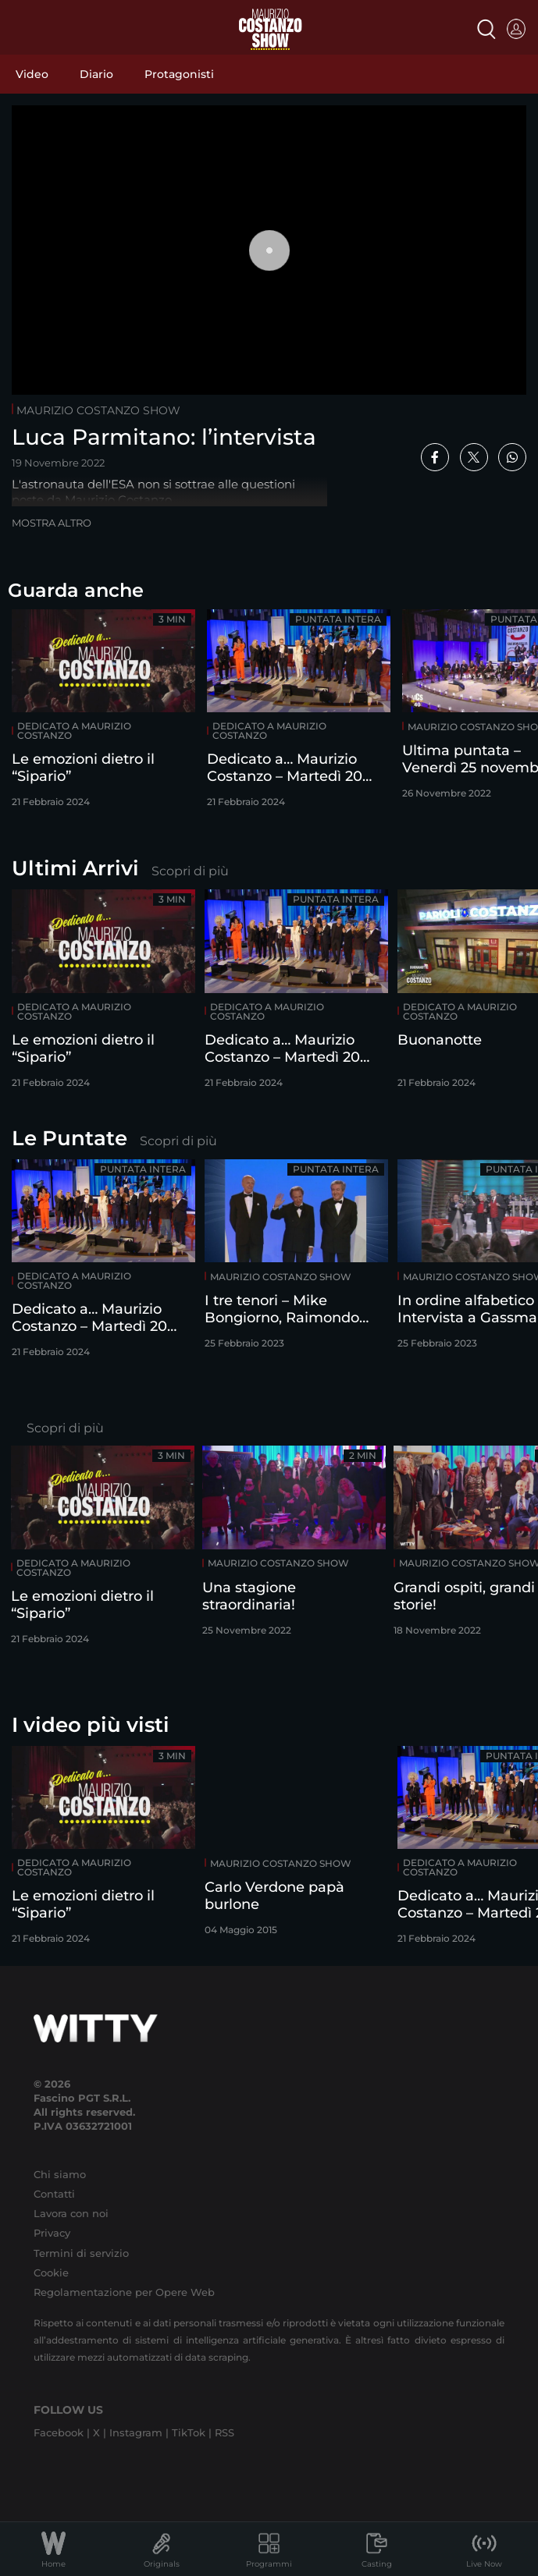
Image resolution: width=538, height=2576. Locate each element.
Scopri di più (190, 871)
